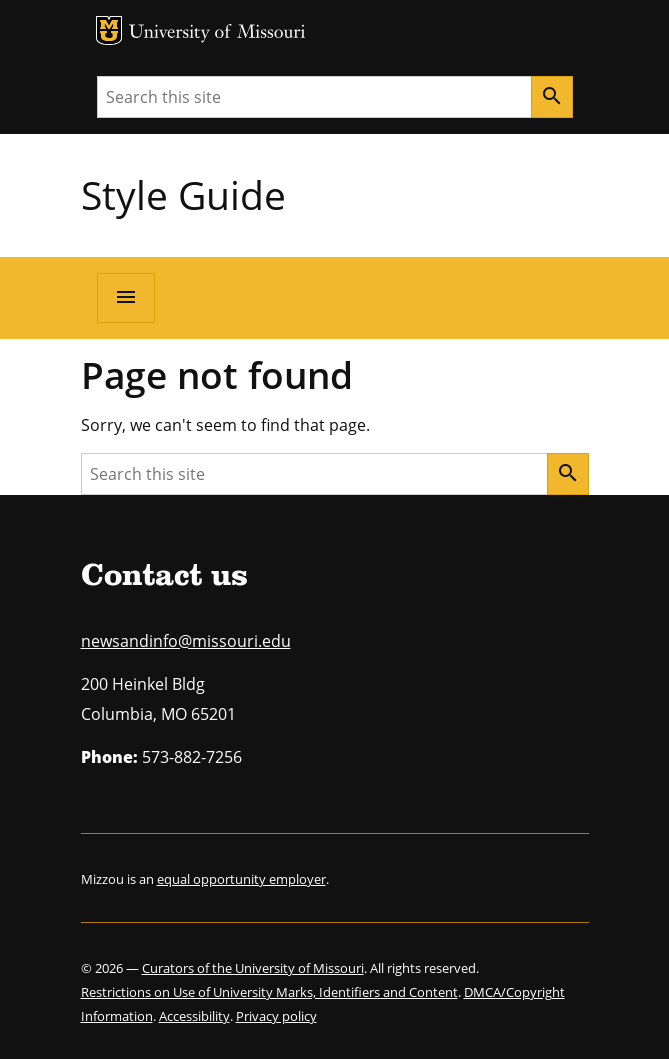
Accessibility (194, 1016)
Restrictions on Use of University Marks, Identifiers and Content (269, 992)
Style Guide (183, 194)
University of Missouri (217, 33)
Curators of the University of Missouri (253, 968)
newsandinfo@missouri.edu (186, 641)
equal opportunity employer (241, 879)
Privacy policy (276, 1016)
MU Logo (109, 30)
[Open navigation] (126, 298)
